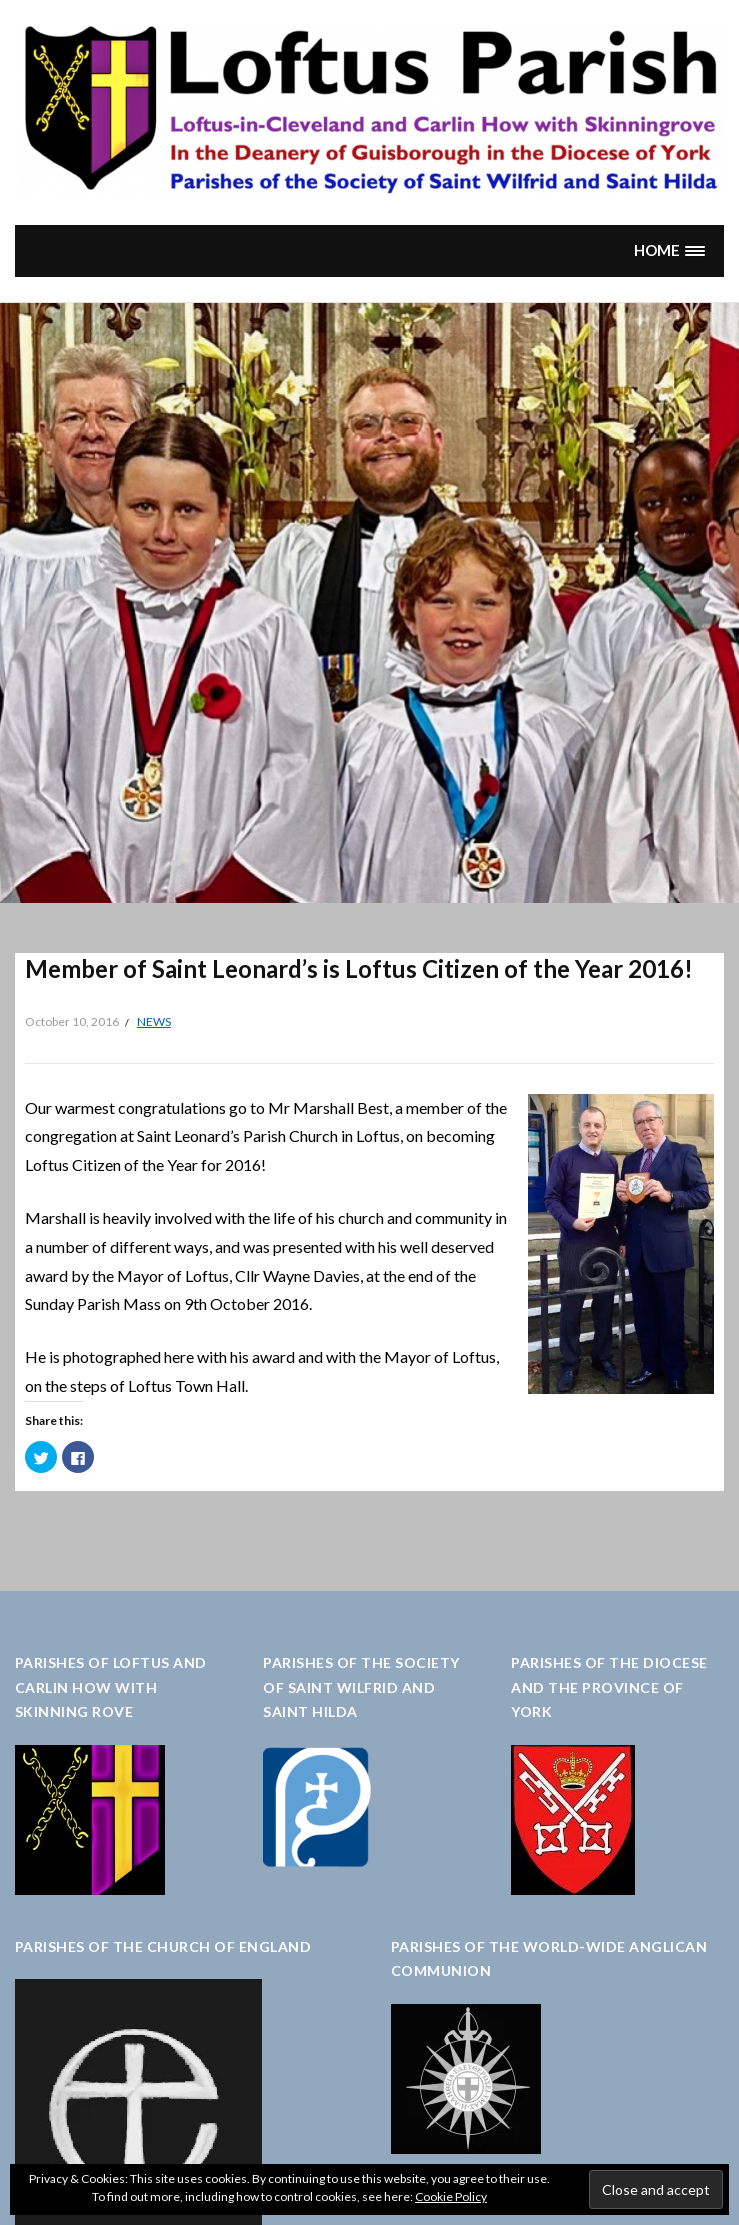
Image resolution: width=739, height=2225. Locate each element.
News (154, 1021)
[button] (669, 250)
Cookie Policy (451, 2196)
